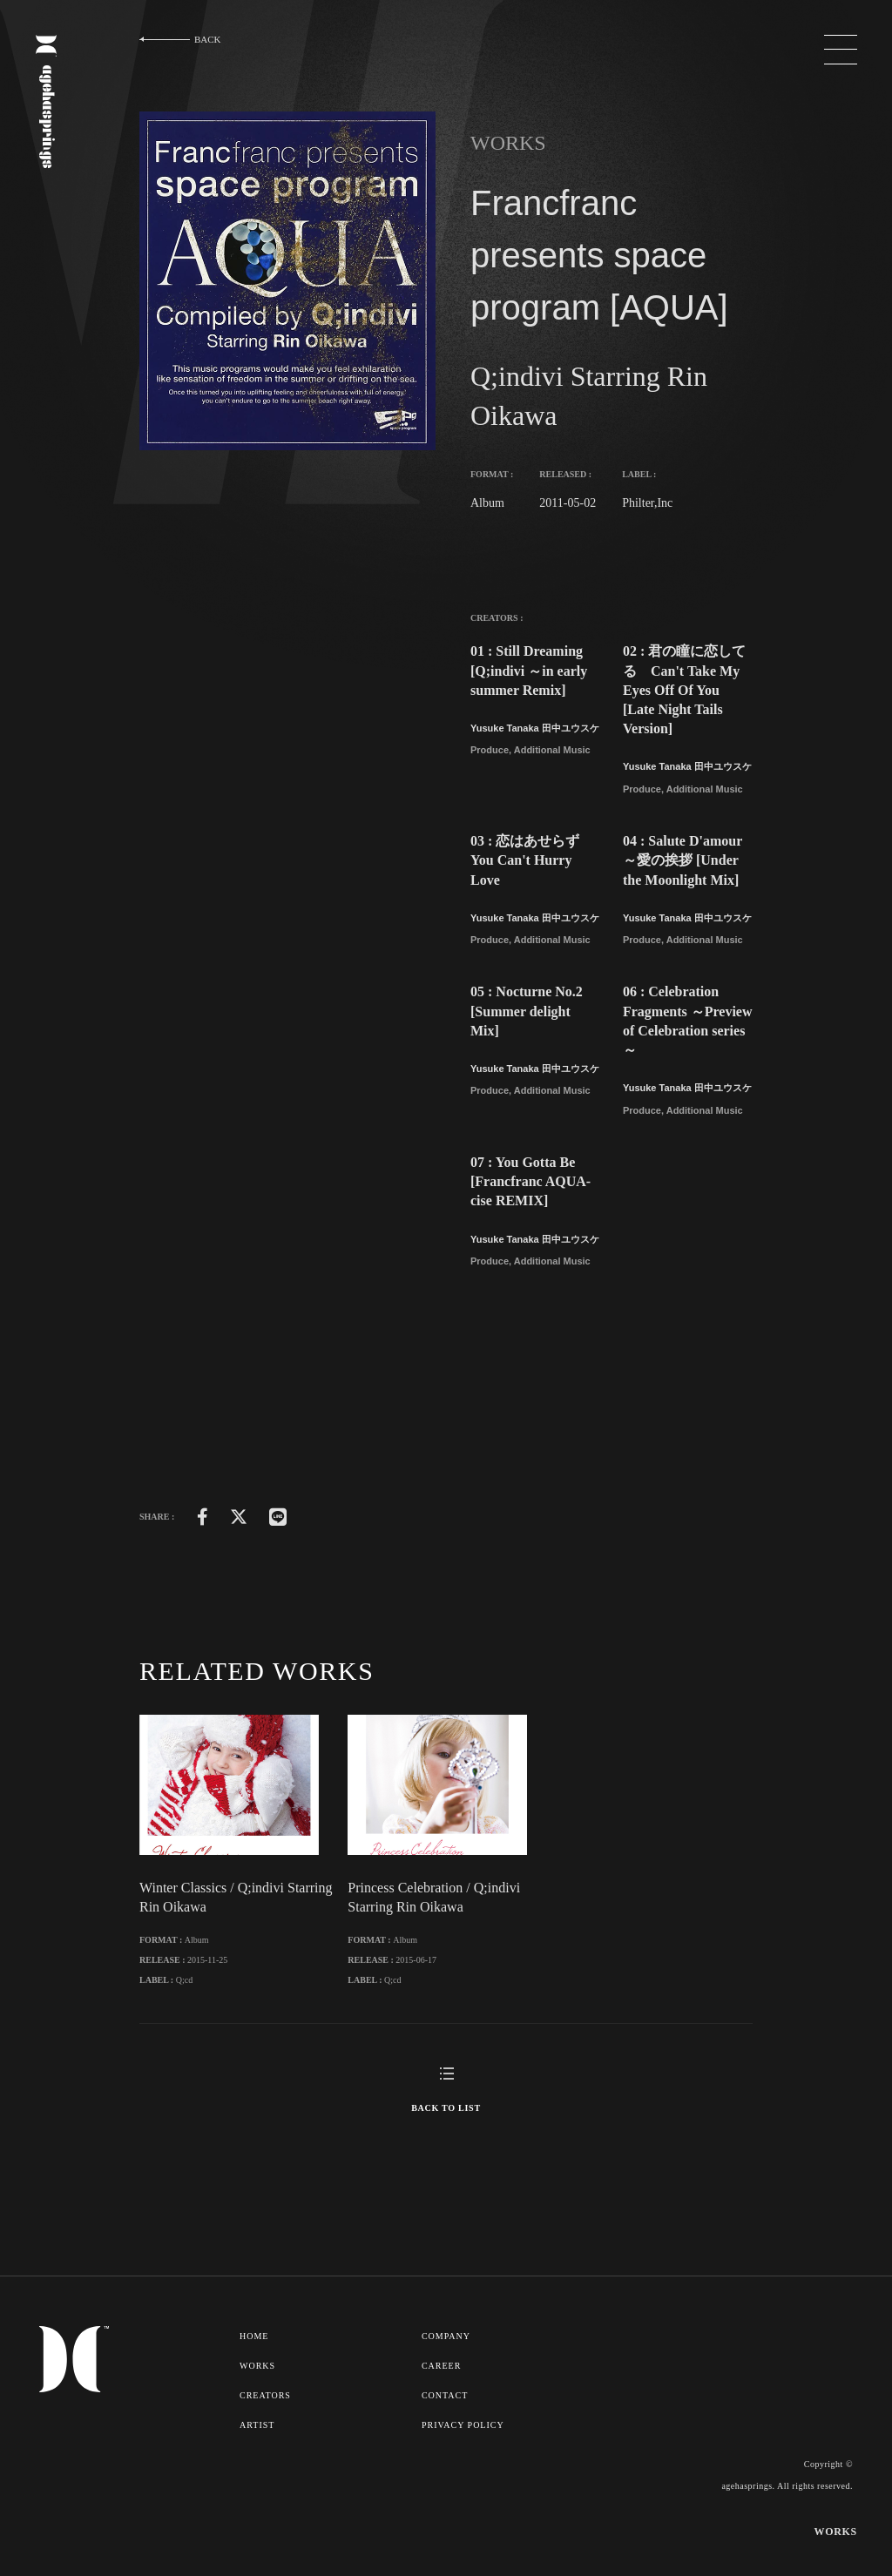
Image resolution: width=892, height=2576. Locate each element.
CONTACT (447, 2450)
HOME (255, 2392)
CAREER (443, 2421)
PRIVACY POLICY (465, 2478)
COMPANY (448, 2392)
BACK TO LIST (445, 2164)
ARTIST (257, 2478)
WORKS (258, 2421)
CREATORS (266, 2450)
